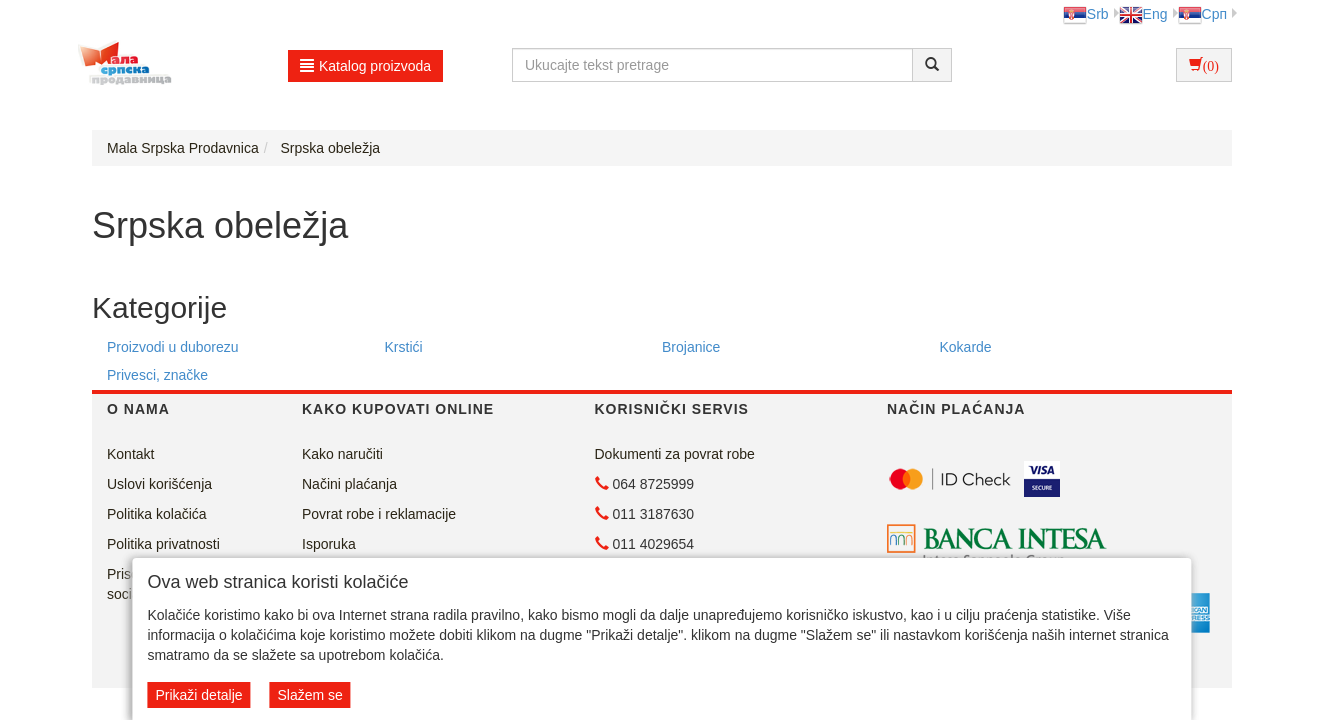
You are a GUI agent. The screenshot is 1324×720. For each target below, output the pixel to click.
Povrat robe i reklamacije (379, 514)
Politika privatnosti (163, 544)
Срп (1202, 14)
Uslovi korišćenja (159, 484)
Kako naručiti (342, 454)
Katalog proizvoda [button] (365, 66)
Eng (1143, 14)
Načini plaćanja (349, 484)
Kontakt (130, 454)
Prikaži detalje (198, 695)
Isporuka (329, 544)
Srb (1086, 14)
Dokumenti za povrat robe (675, 454)
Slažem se (309, 695)
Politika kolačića (157, 514)
